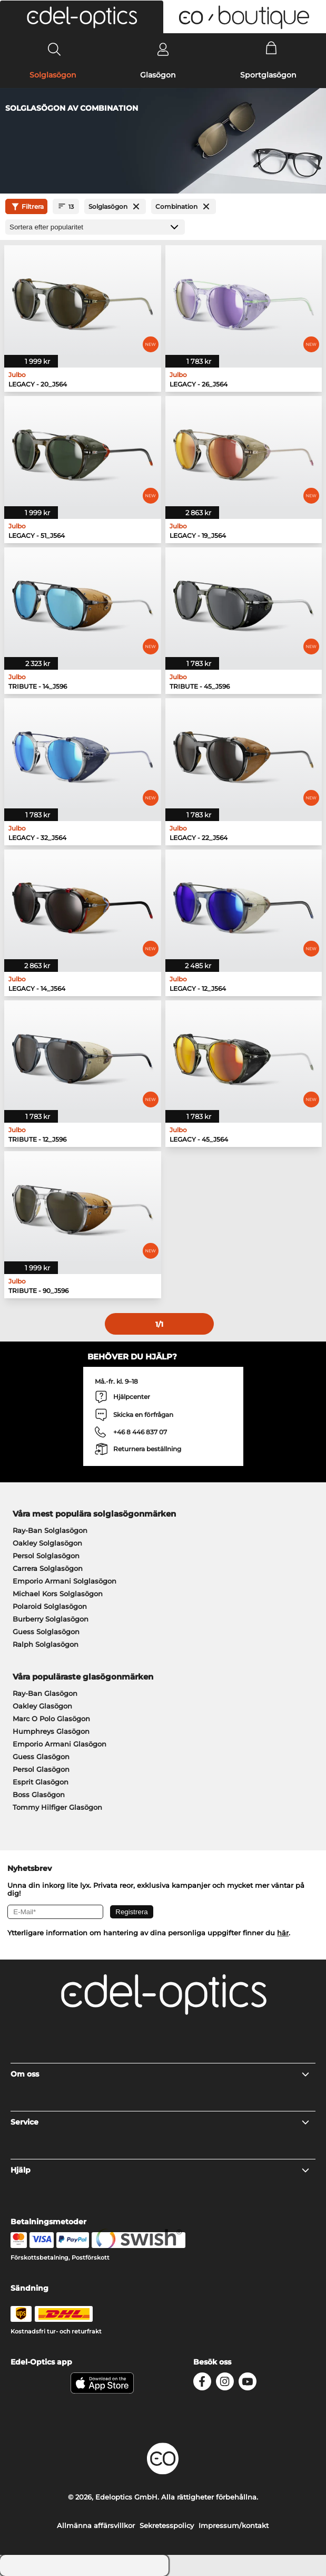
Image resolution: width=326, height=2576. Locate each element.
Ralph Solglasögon (45, 1644)
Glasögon (158, 75)
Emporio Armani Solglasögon (64, 1581)
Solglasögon (52, 75)
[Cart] (271, 49)
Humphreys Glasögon (51, 1731)
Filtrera (26, 206)
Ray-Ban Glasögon (45, 1693)
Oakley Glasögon (42, 1706)
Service (160, 2122)
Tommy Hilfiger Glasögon (57, 1807)
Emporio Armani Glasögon (59, 1744)
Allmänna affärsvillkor (96, 2525)
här (283, 1932)
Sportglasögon (268, 75)
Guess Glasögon (41, 1756)
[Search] (54, 49)
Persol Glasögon (41, 1769)
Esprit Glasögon (40, 1782)
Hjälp (160, 2170)
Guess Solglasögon (46, 1631)
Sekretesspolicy (167, 2525)
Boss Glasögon (39, 1794)
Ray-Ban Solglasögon (50, 1530)
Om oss (160, 2074)
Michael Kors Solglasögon (58, 1593)
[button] (81, 17)
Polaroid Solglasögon (50, 1606)
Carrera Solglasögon (48, 1568)
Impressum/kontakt (234, 2525)
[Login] (163, 49)
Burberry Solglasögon (50, 1619)
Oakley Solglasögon (47, 1543)
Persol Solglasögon (46, 1555)
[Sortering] (95, 227)
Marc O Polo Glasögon (51, 1718)
